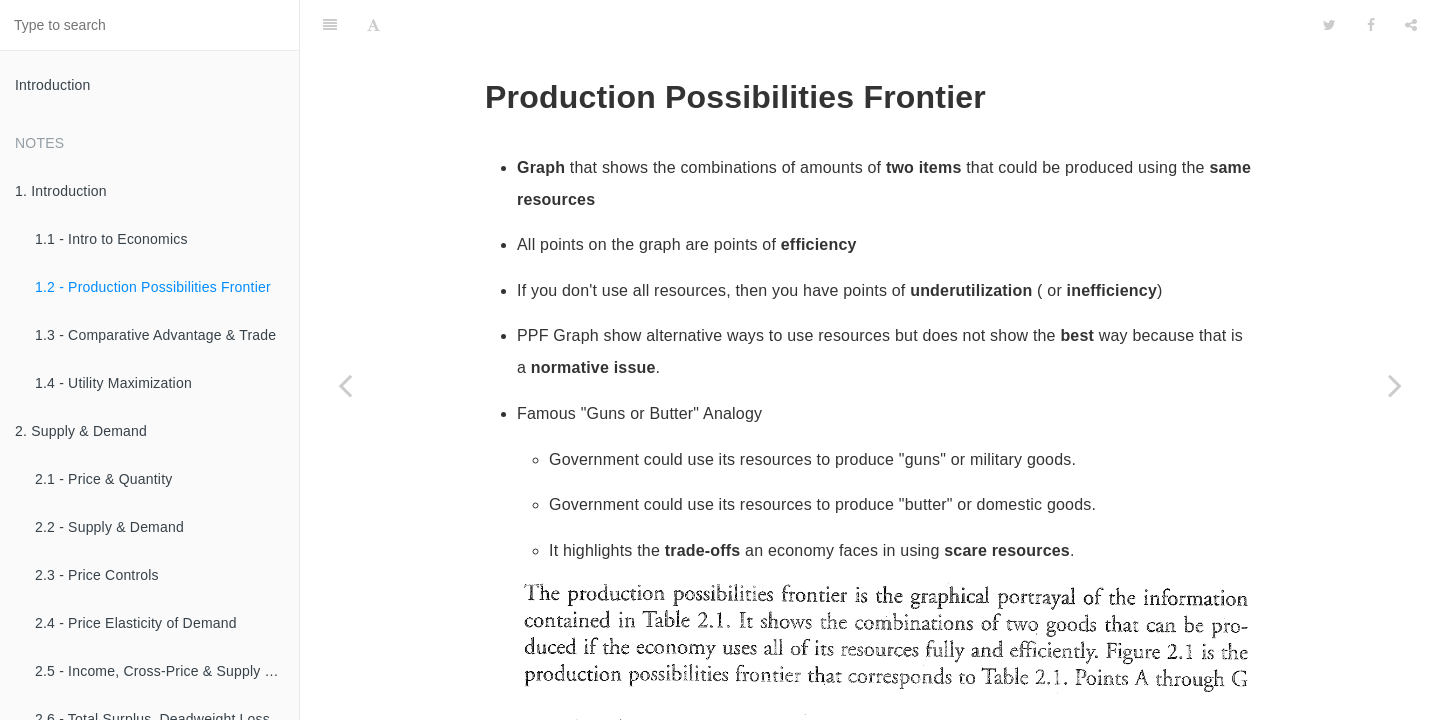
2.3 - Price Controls (97, 575)
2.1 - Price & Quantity (103, 479)
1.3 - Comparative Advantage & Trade (155, 335)
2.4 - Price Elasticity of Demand (136, 623)
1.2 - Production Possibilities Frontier (153, 287)
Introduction (53, 85)
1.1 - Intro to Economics (111, 239)
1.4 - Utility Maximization (113, 383)
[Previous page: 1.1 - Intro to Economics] (345, 385)
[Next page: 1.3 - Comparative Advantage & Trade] (1395, 385)
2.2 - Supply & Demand (109, 527)
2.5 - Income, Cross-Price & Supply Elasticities (167, 671)
